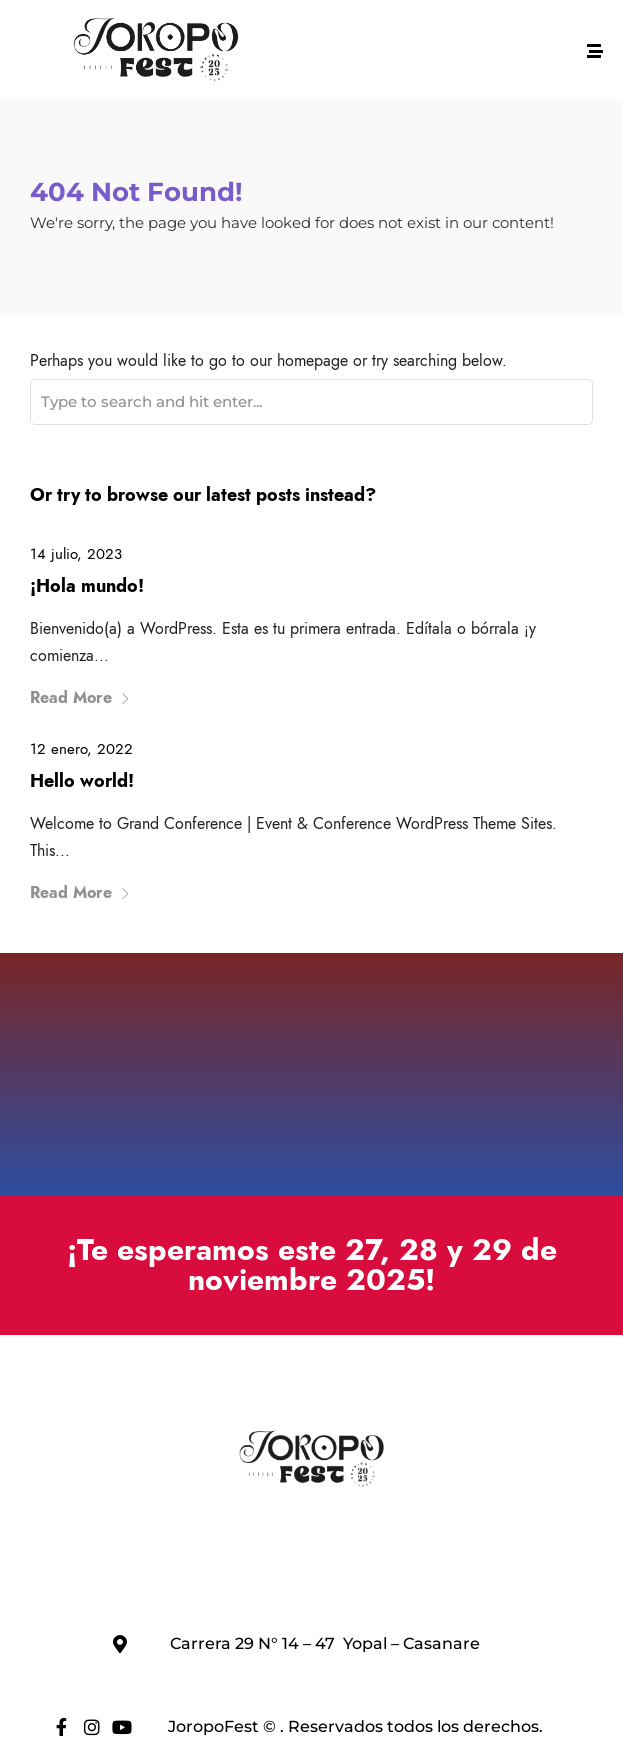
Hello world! (82, 781)
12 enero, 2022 (81, 749)
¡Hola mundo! (87, 586)
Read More (80, 697)
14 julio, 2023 (76, 554)
